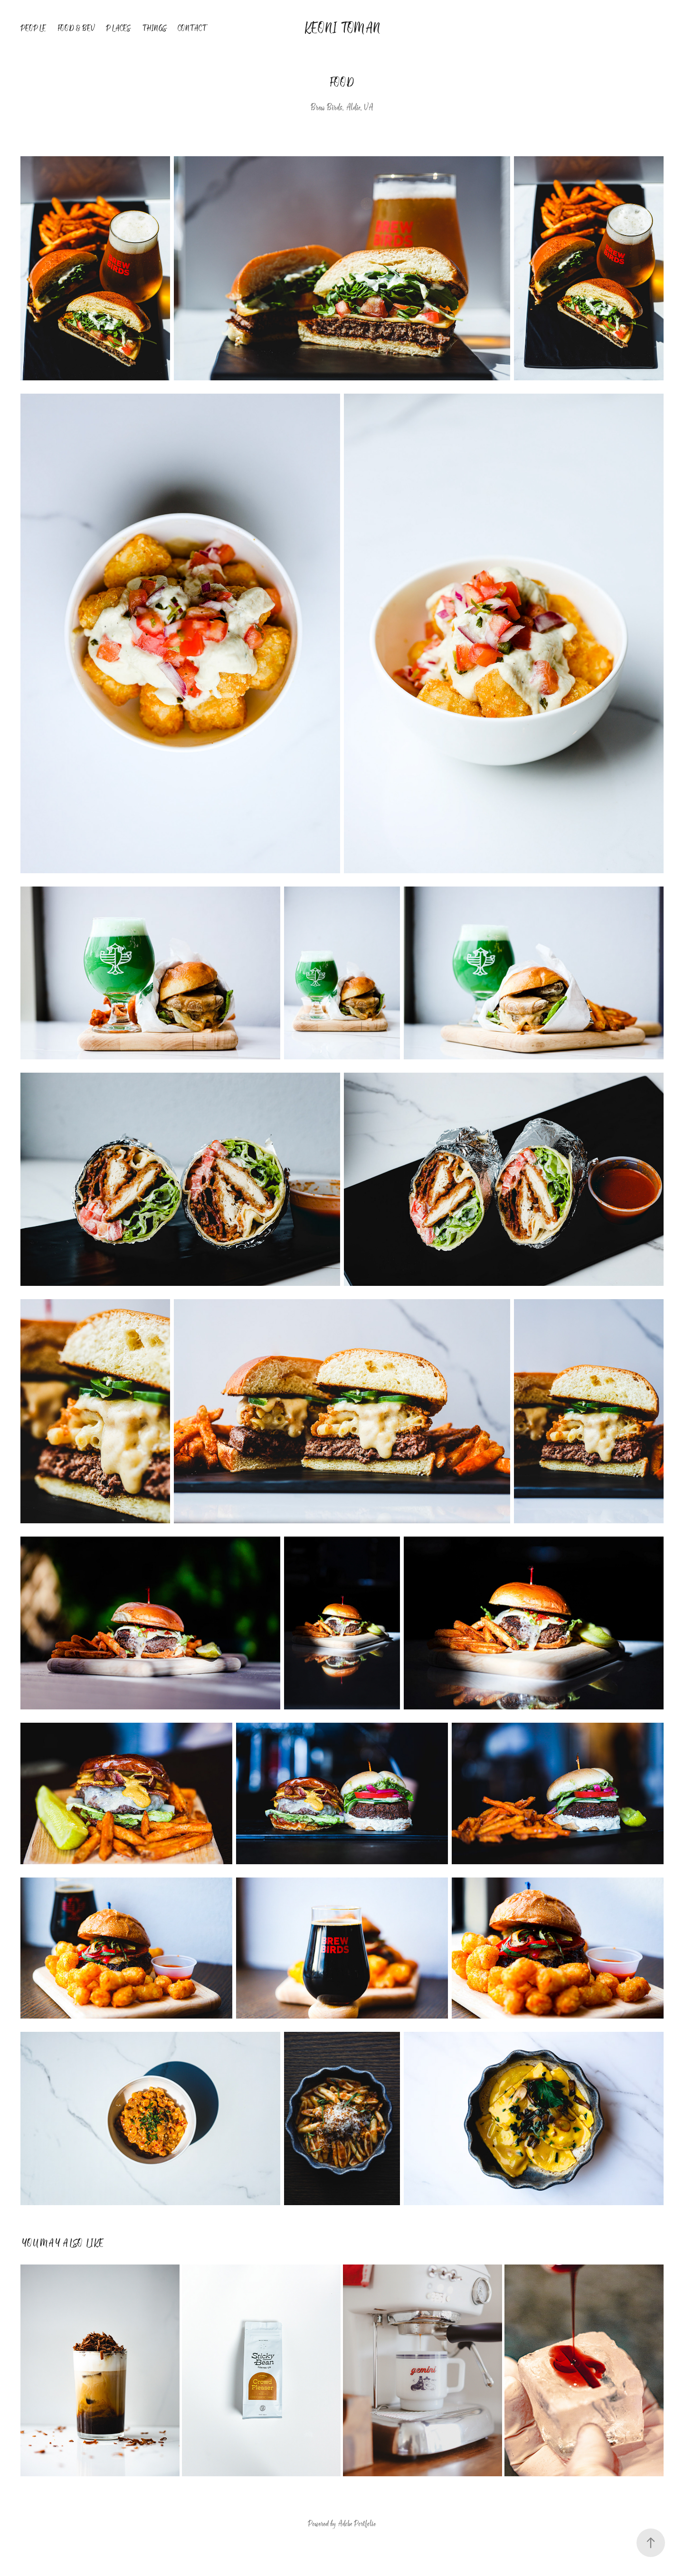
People (33, 28)
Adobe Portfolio (357, 2524)
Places (118, 28)
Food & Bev (76, 28)
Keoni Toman (342, 28)
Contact (192, 28)
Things (154, 28)
